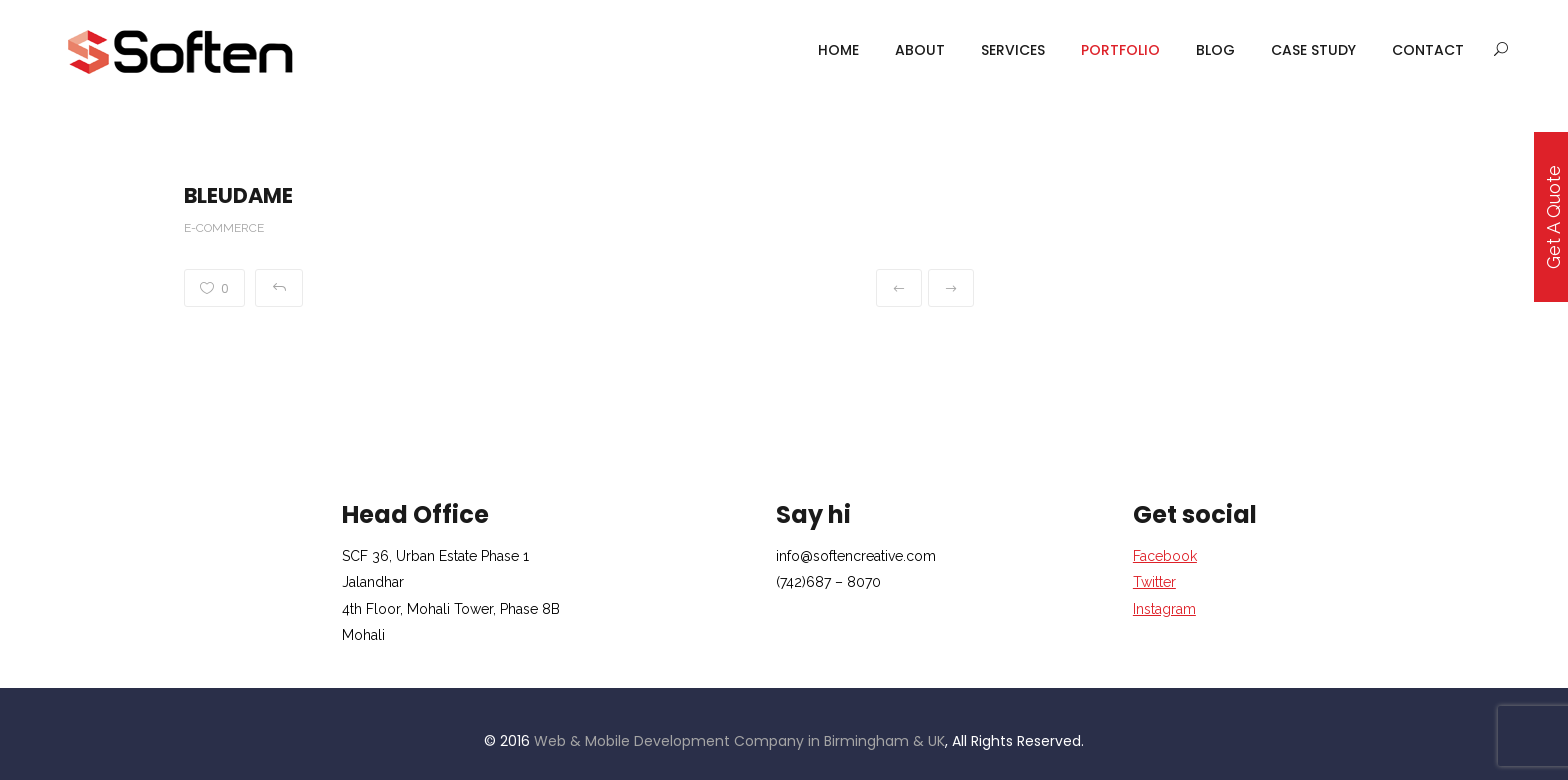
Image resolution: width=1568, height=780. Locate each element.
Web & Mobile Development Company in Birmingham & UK (739, 741)
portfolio (1120, 50)
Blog (1215, 50)
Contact (1428, 50)
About (920, 50)
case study (1313, 50)
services (1013, 50)
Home (838, 50)
